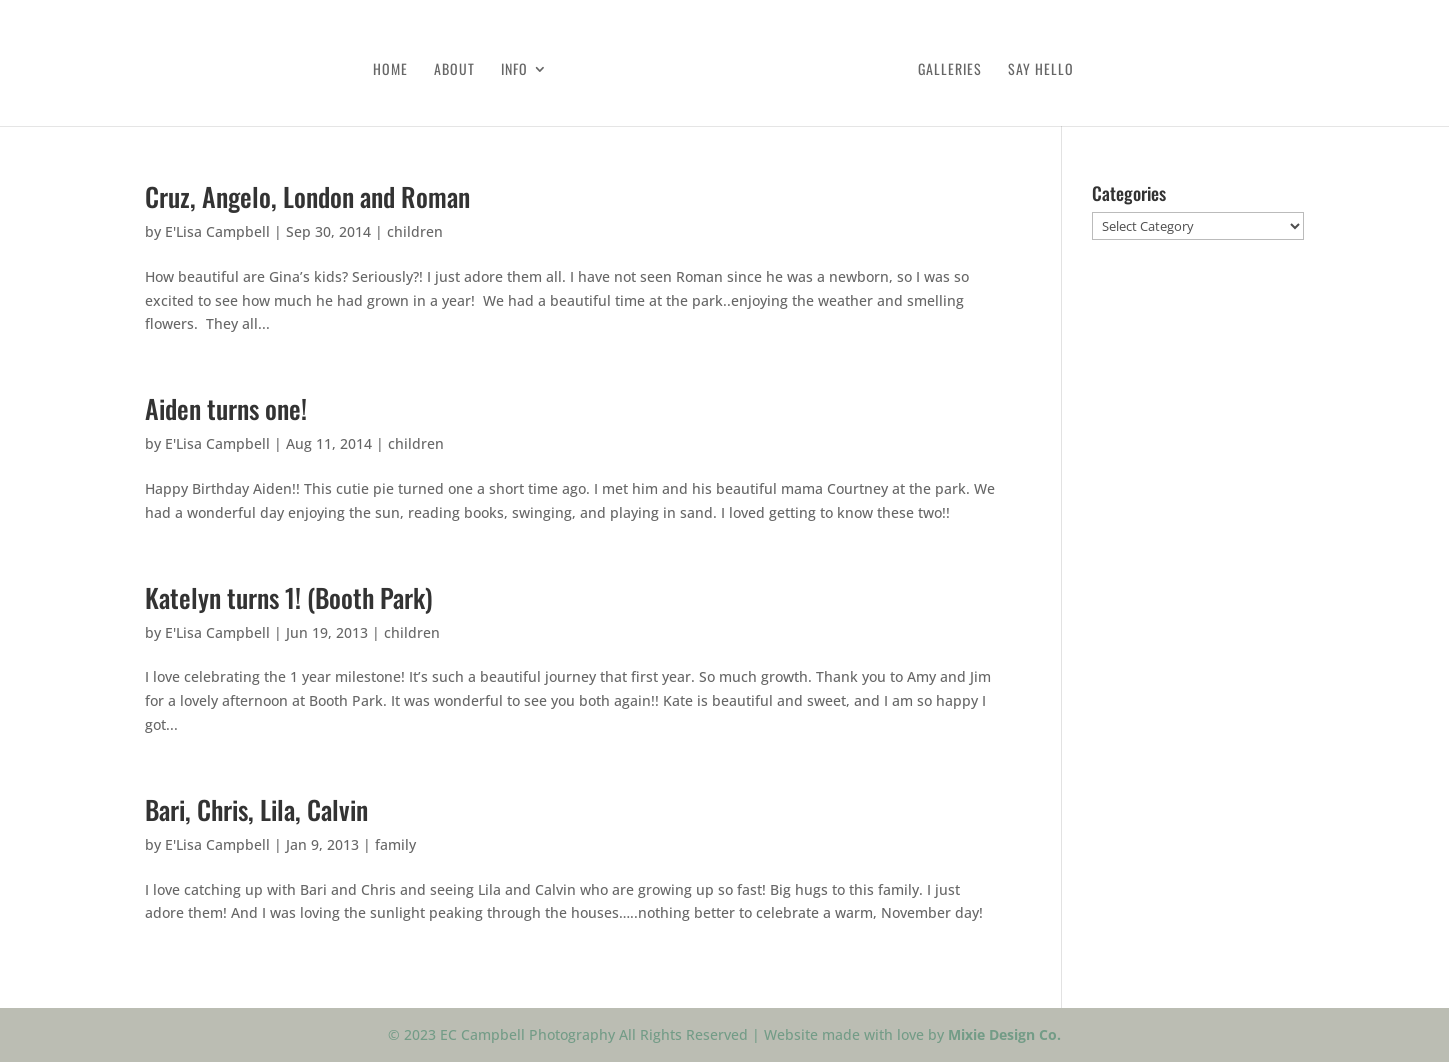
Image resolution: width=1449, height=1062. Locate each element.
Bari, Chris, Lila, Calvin (256, 809)
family (395, 844)
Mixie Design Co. (1004, 1034)
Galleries (950, 70)
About (454, 70)
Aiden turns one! (226, 408)
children (415, 231)
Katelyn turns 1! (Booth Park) (289, 597)
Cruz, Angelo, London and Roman (307, 196)
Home (390, 70)
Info (514, 70)
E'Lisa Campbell (217, 231)
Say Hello (1041, 70)
